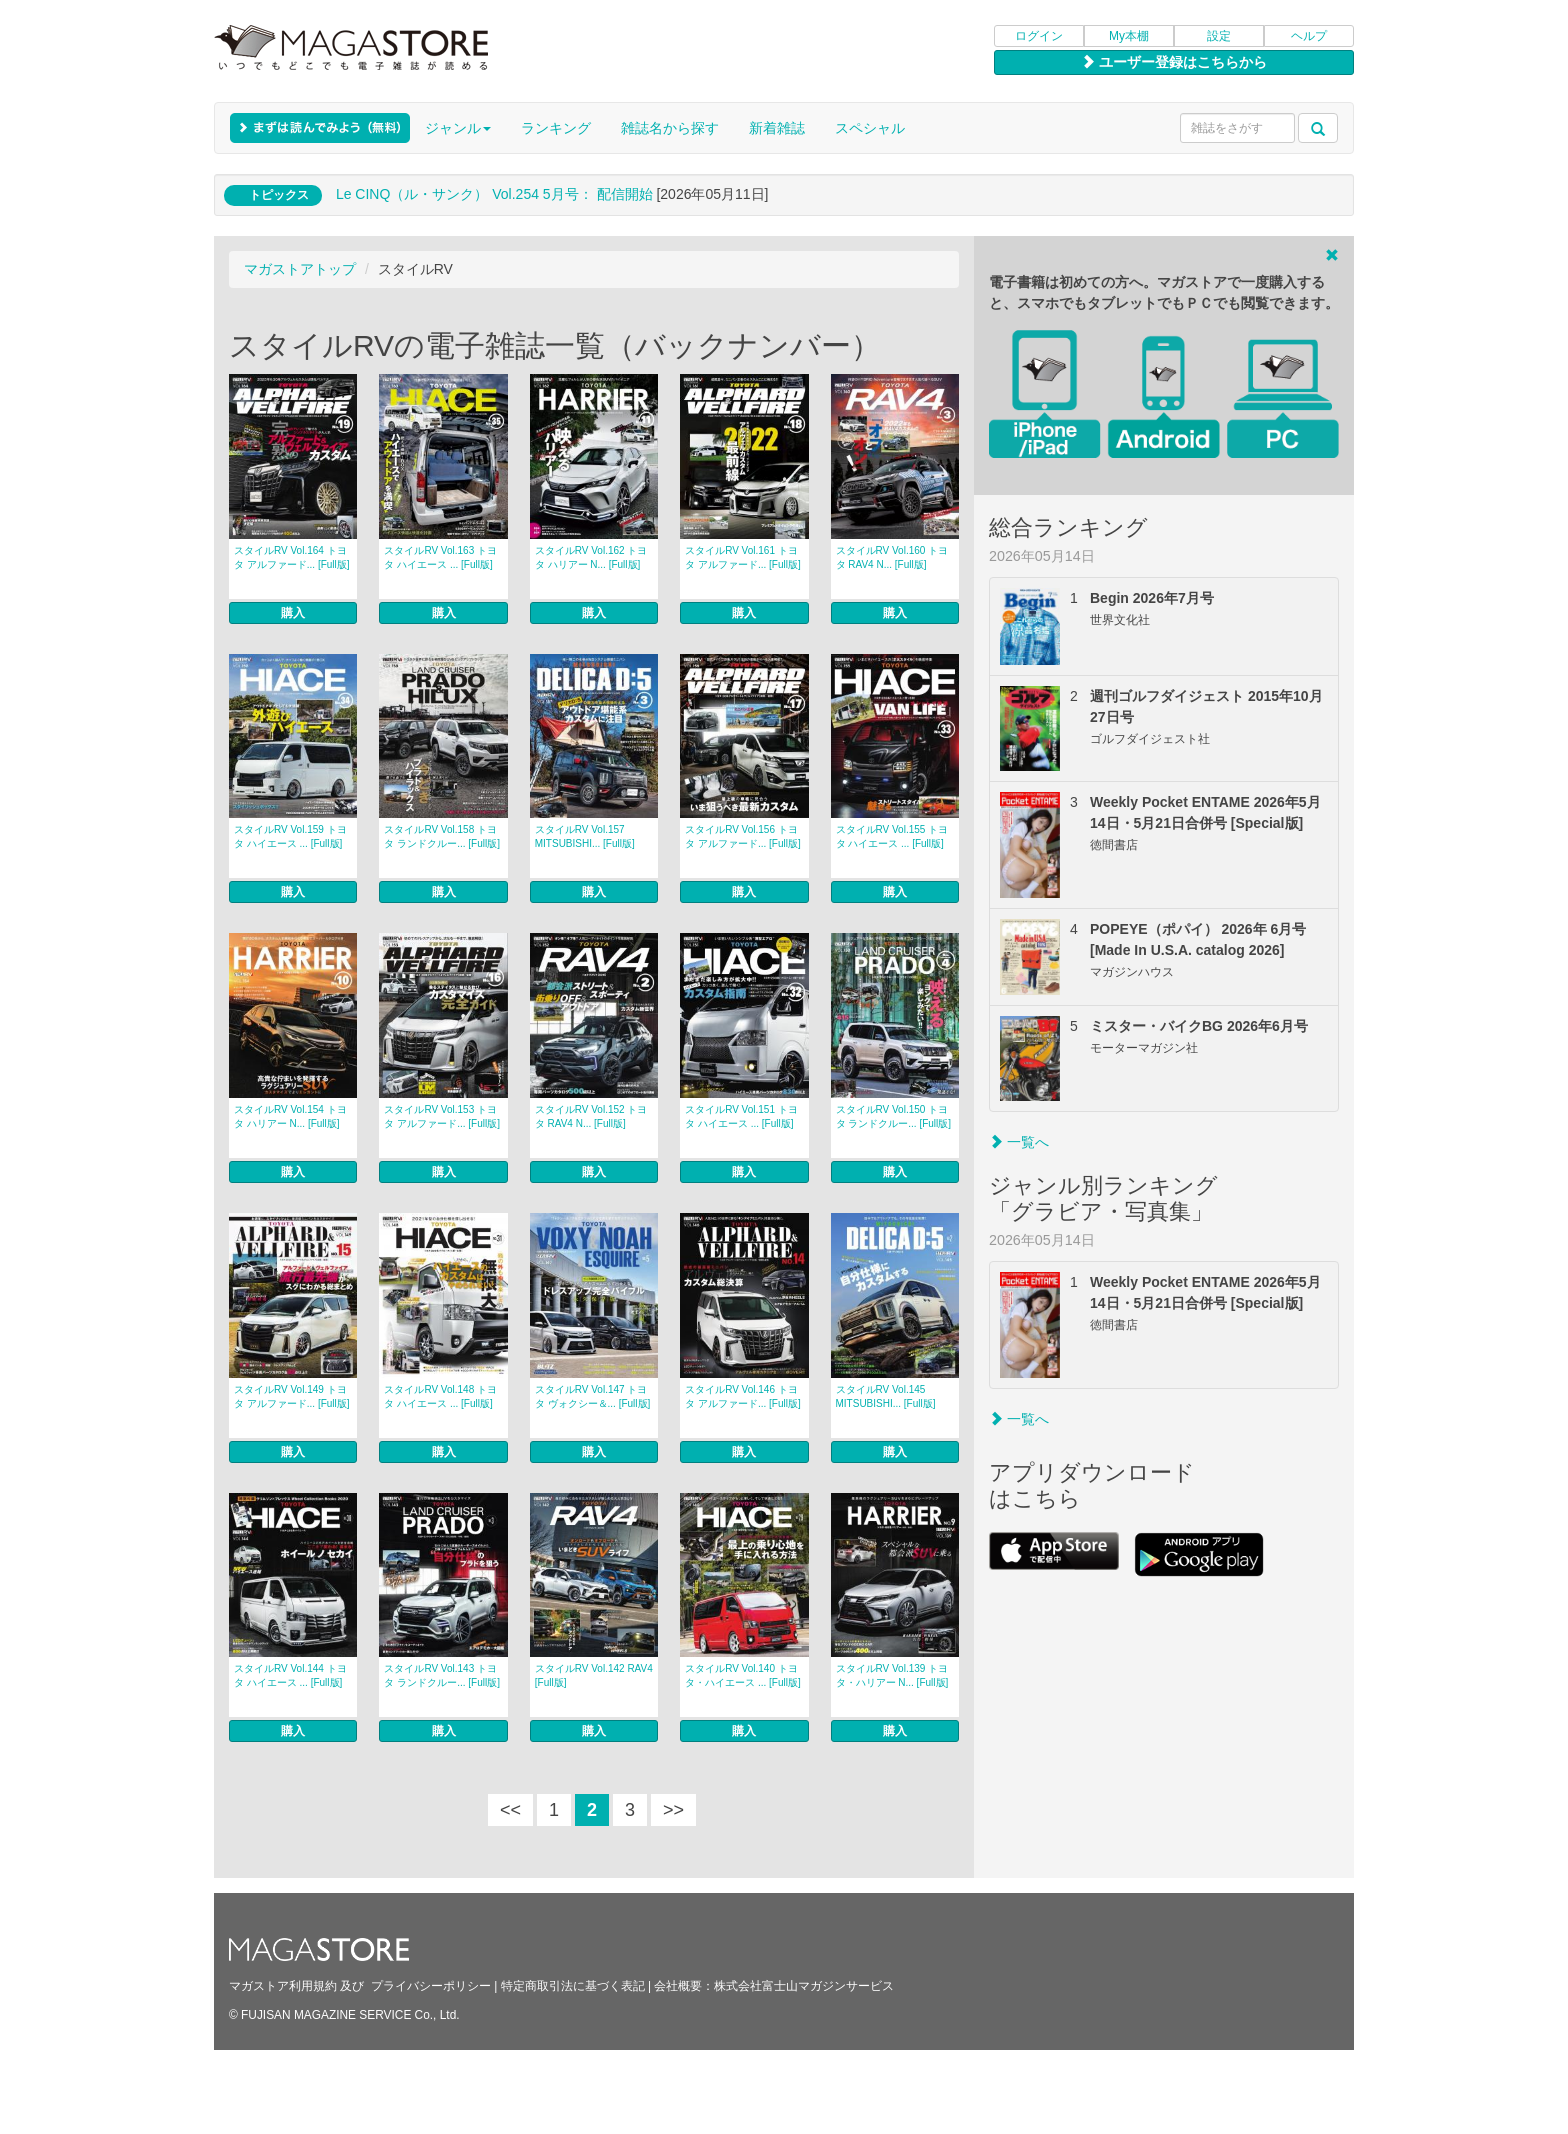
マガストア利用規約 (283, 1986)
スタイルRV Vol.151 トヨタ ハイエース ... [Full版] (741, 1116)
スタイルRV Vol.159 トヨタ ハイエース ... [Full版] (290, 836)
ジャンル (458, 128)
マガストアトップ (300, 269)
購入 (293, 613)
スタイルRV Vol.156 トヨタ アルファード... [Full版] (743, 836)
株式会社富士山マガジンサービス (804, 1986)
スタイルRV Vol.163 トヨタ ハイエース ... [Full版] (440, 557)
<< (510, 1810)
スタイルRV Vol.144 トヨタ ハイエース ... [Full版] (290, 1675)
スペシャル (870, 128)
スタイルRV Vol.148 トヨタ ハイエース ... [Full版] (440, 1396)
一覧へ (1019, 1142)
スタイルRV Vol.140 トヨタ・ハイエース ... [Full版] (743, 1675)
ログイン (1039, 36)
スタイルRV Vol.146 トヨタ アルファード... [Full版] (743, 1396)
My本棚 (1129, 36)
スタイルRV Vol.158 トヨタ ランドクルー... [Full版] (442, 836)
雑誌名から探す (670, 128)
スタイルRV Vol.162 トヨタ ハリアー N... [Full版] (591, 557)
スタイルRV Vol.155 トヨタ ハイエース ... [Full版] (892, 836)
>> (673, 1810)
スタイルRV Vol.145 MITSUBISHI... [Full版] (886, 1396)
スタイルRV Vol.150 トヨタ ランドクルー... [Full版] (894, 1116)
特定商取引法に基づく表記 (573, 1986)
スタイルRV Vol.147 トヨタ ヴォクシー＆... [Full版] (593, 1396)
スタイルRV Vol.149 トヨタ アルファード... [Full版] (292, 1396)
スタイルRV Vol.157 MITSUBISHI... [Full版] (585, 836)
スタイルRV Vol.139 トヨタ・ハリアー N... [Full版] (892, 1675)
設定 (1219, 36)
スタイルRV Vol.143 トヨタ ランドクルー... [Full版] (442, 1675)
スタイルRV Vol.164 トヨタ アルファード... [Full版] (292, 557)
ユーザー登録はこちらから (1174, 62)
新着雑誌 (777, 128)
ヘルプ (1309, 36)
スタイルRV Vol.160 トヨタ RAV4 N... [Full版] (892, 557)
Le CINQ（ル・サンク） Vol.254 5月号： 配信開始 (494, 194)
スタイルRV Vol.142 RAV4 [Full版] (594, 1675)
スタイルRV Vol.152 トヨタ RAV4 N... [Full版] (591, 1116)
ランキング (556, 128)
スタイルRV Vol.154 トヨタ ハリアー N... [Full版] (290, 1116)
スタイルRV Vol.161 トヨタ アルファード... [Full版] (743, 557)
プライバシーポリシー (431, 1986)
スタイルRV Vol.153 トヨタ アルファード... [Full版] (442, 1116)
